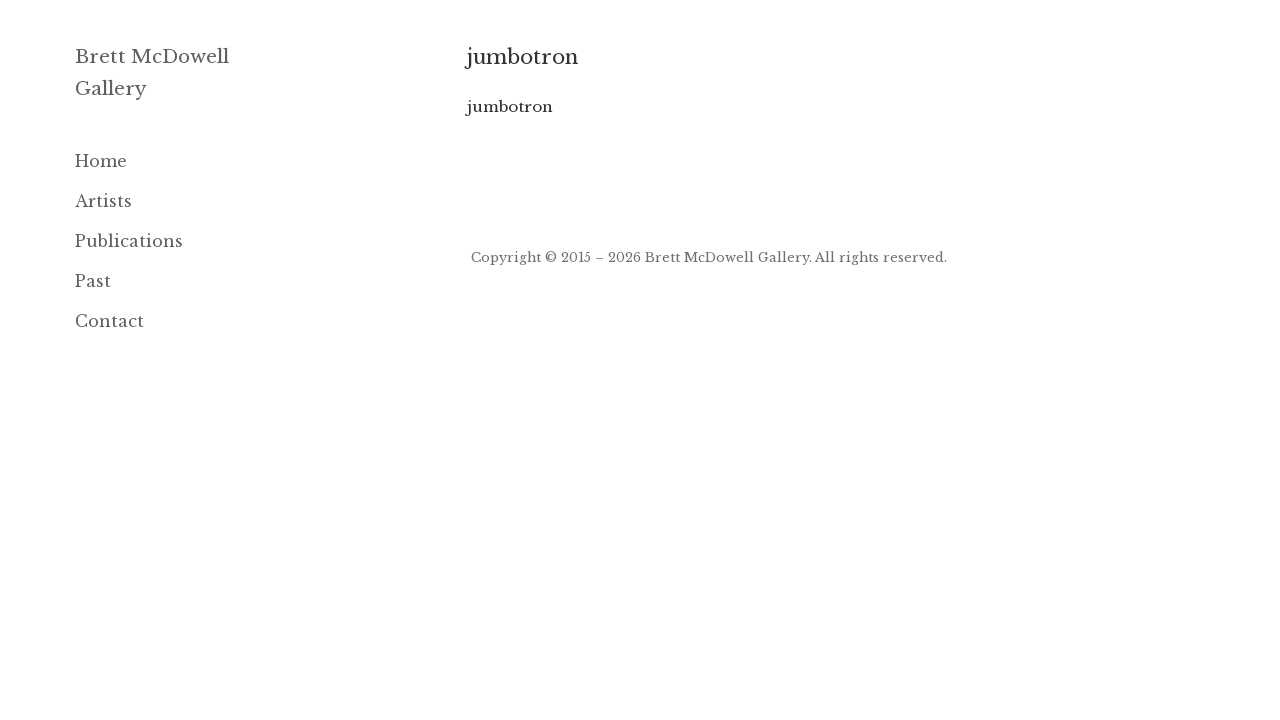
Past (93, 281)
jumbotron (510, 106)
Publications (129, 241)
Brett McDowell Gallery (727, 257)
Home (101, 161)
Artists (103, 201)
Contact (109, 321)
